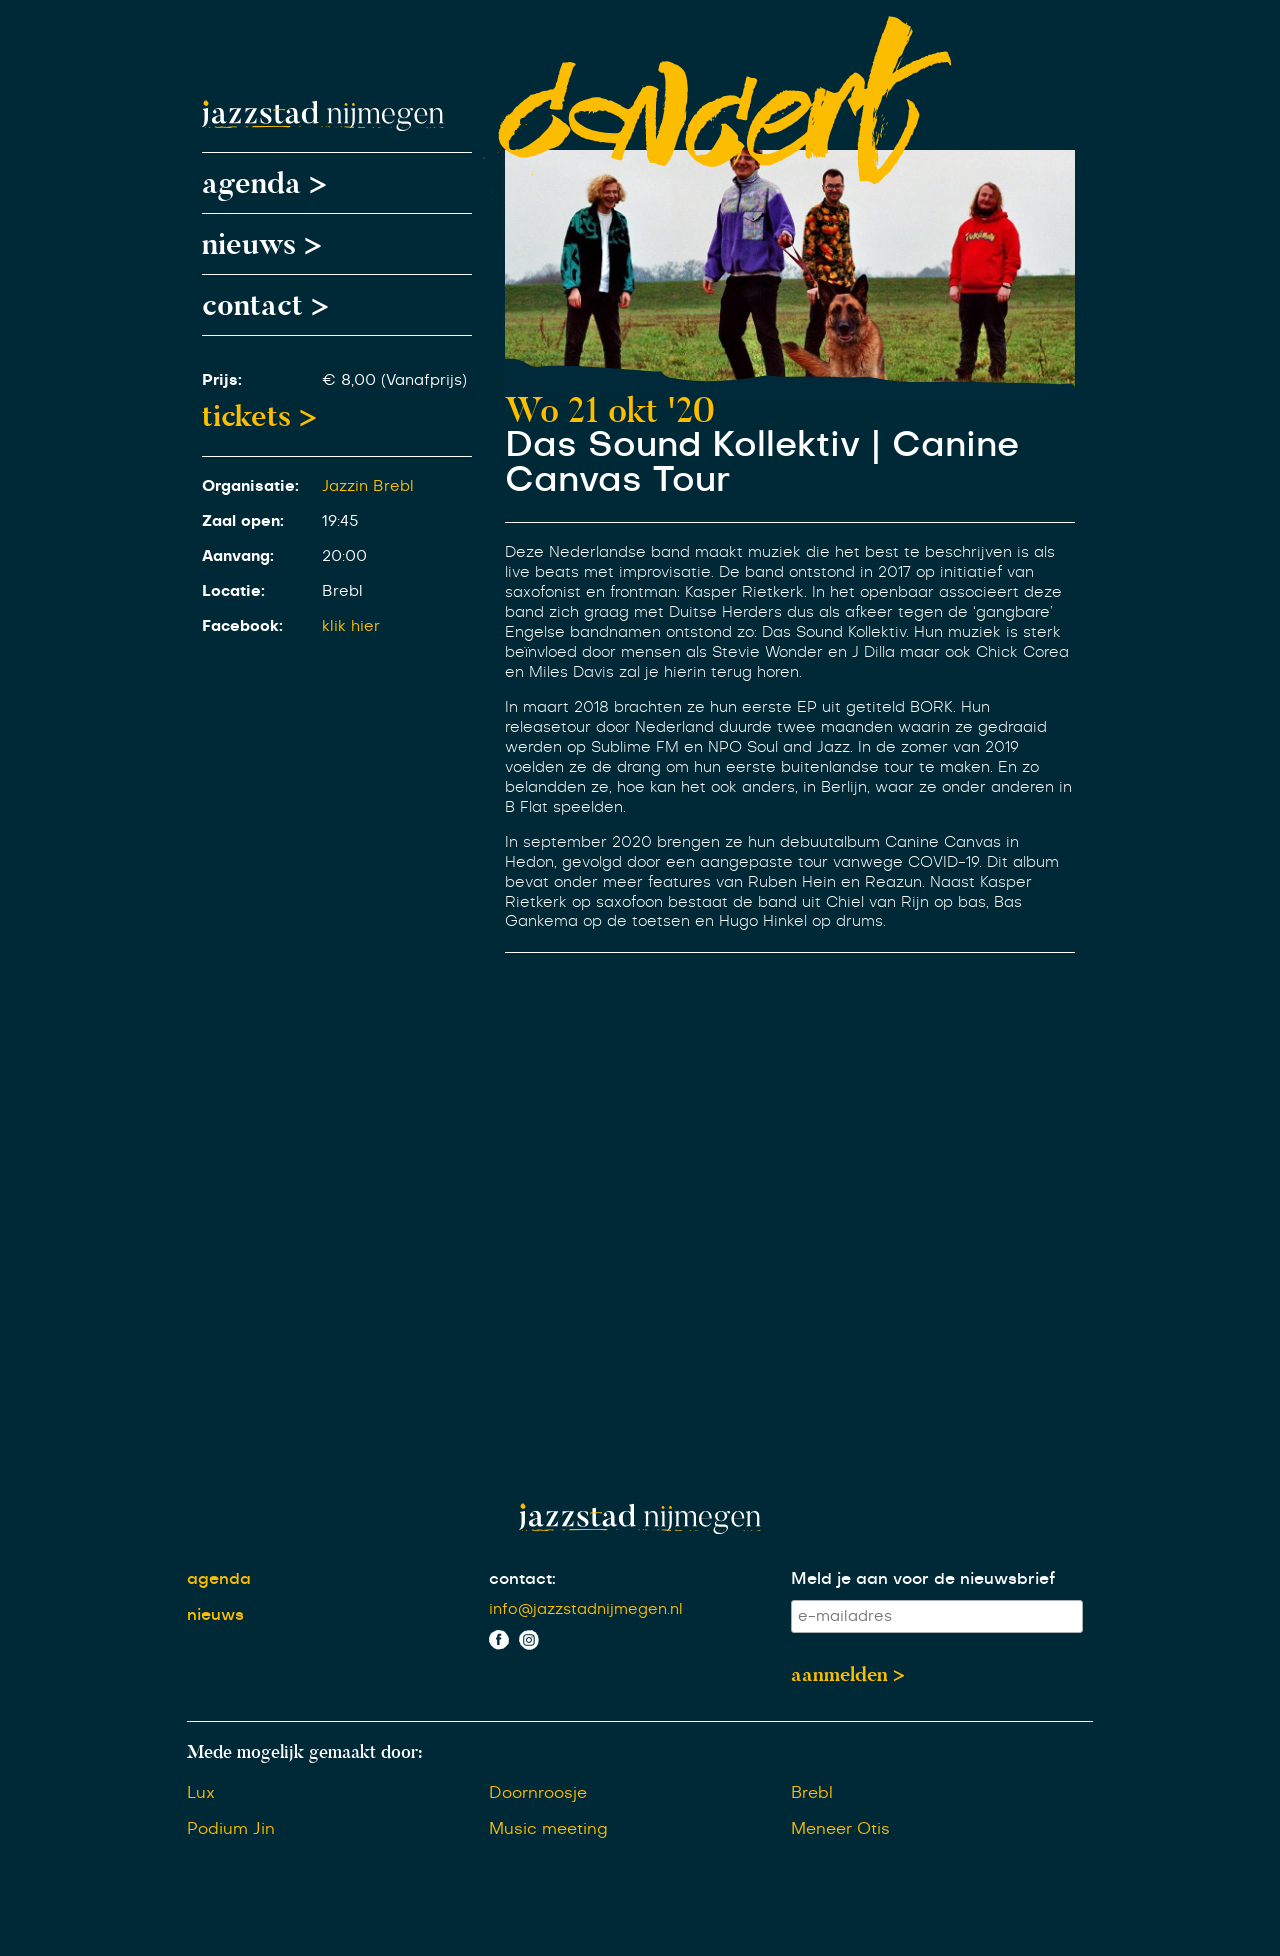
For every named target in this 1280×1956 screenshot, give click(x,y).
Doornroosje (538, 1793)
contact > (265, 305)
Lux (201, 1793)
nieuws (215, 1615)
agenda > (264, 183)
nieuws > (262, 244)
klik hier (351, 626)
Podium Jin (231, 1829)
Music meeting (548, 1829)
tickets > (259, 416)
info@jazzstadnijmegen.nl (586, 1609)
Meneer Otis (840, 1829)
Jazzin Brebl (368, 486)
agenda (219, 1579)
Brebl (812, 1793)
